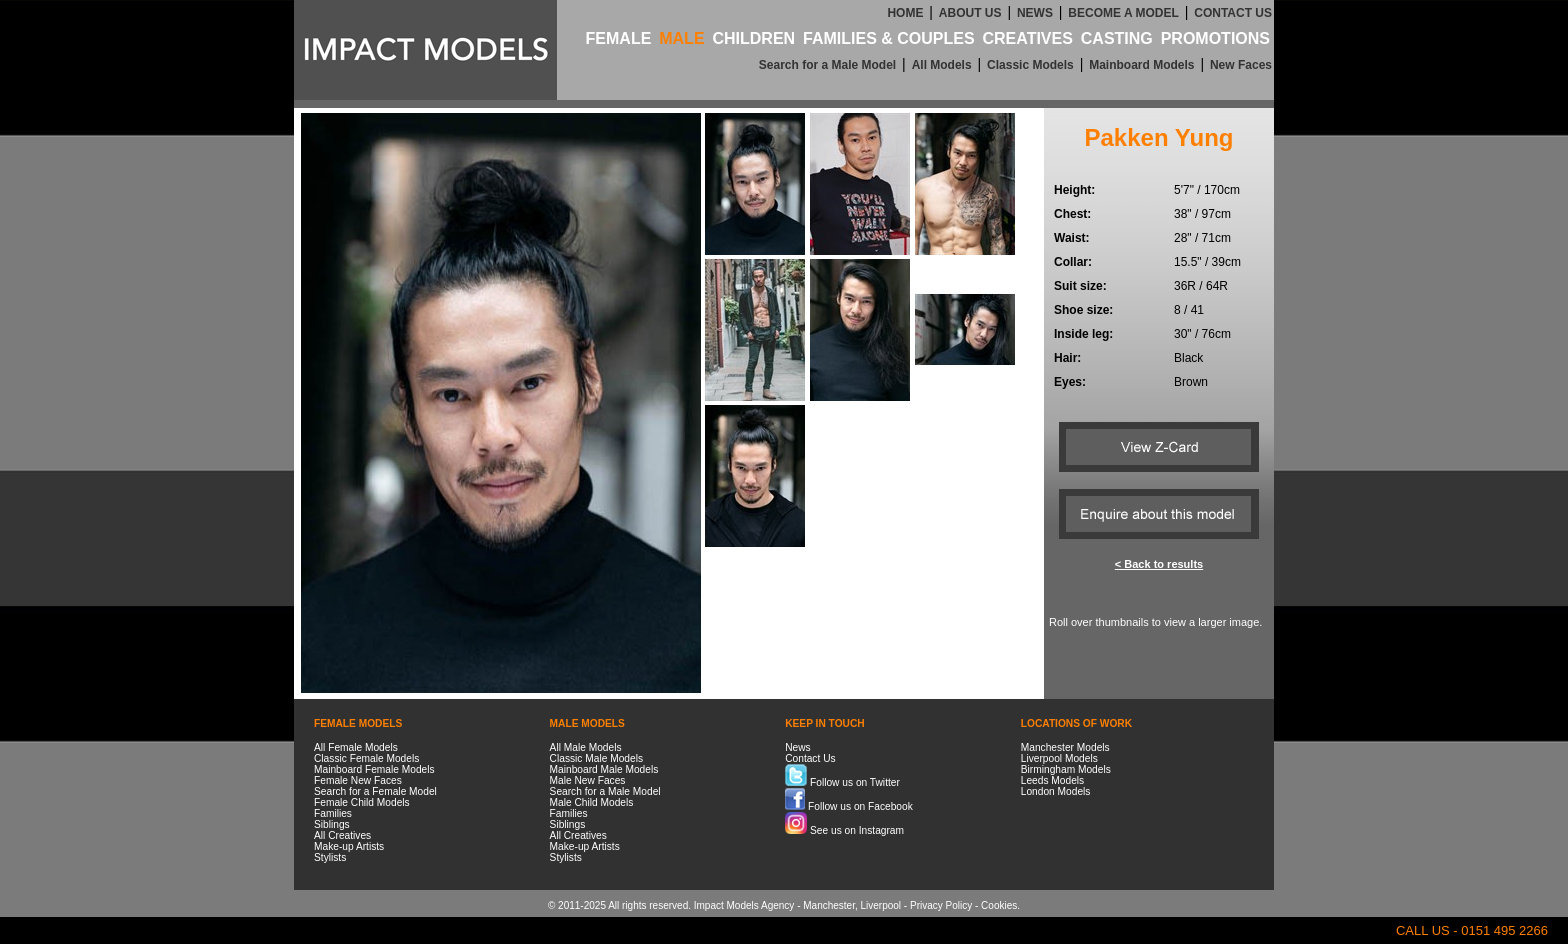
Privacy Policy (941, 905)
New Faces (1241, 65)
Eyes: (1070, 382)
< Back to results (1159, 564)
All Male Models (586, 747)
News (797, 747)
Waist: (1072, 238)
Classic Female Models (366, 758)
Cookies (999, 905)
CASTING (1117, 38)
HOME (905, 13)
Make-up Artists (349, 846)
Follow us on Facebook (849, 806)
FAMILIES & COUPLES (889, 38)
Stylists (330, 857)
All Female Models (356, 747)
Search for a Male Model (827, 65)
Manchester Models (1065, 747)
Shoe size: (1083, 310)
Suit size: (1080, 286)
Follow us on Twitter (842, 782)
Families (333, 813)
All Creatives (342, 835)
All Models (942, 65)
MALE (681, 38)
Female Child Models (362, 802)
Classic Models (1030, 65)
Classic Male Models (596, 758)
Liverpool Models (1059, 758)
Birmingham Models (1066, 769)
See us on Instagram (844, 830)
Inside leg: (1083, 334)
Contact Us (810, 758)
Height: (1074, 190)
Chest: (1072, 214)
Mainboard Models (1141, 65)
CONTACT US (1233, 13)
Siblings (332, 824)
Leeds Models (1052, 780)
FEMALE (619, 38)
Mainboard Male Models (604, 769)
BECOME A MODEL (1123, 13)
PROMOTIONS (1215, 38)
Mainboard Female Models (374, 769)
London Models (1056, 791)
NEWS (1035, 13)
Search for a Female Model (375, 791)
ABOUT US (970, 13)
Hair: (1067, 358)
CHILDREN (753, 38)
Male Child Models (592, 802)
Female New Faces (358, 780)
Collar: (1073, 262)
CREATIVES (1027, 38)
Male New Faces (588, 780)
